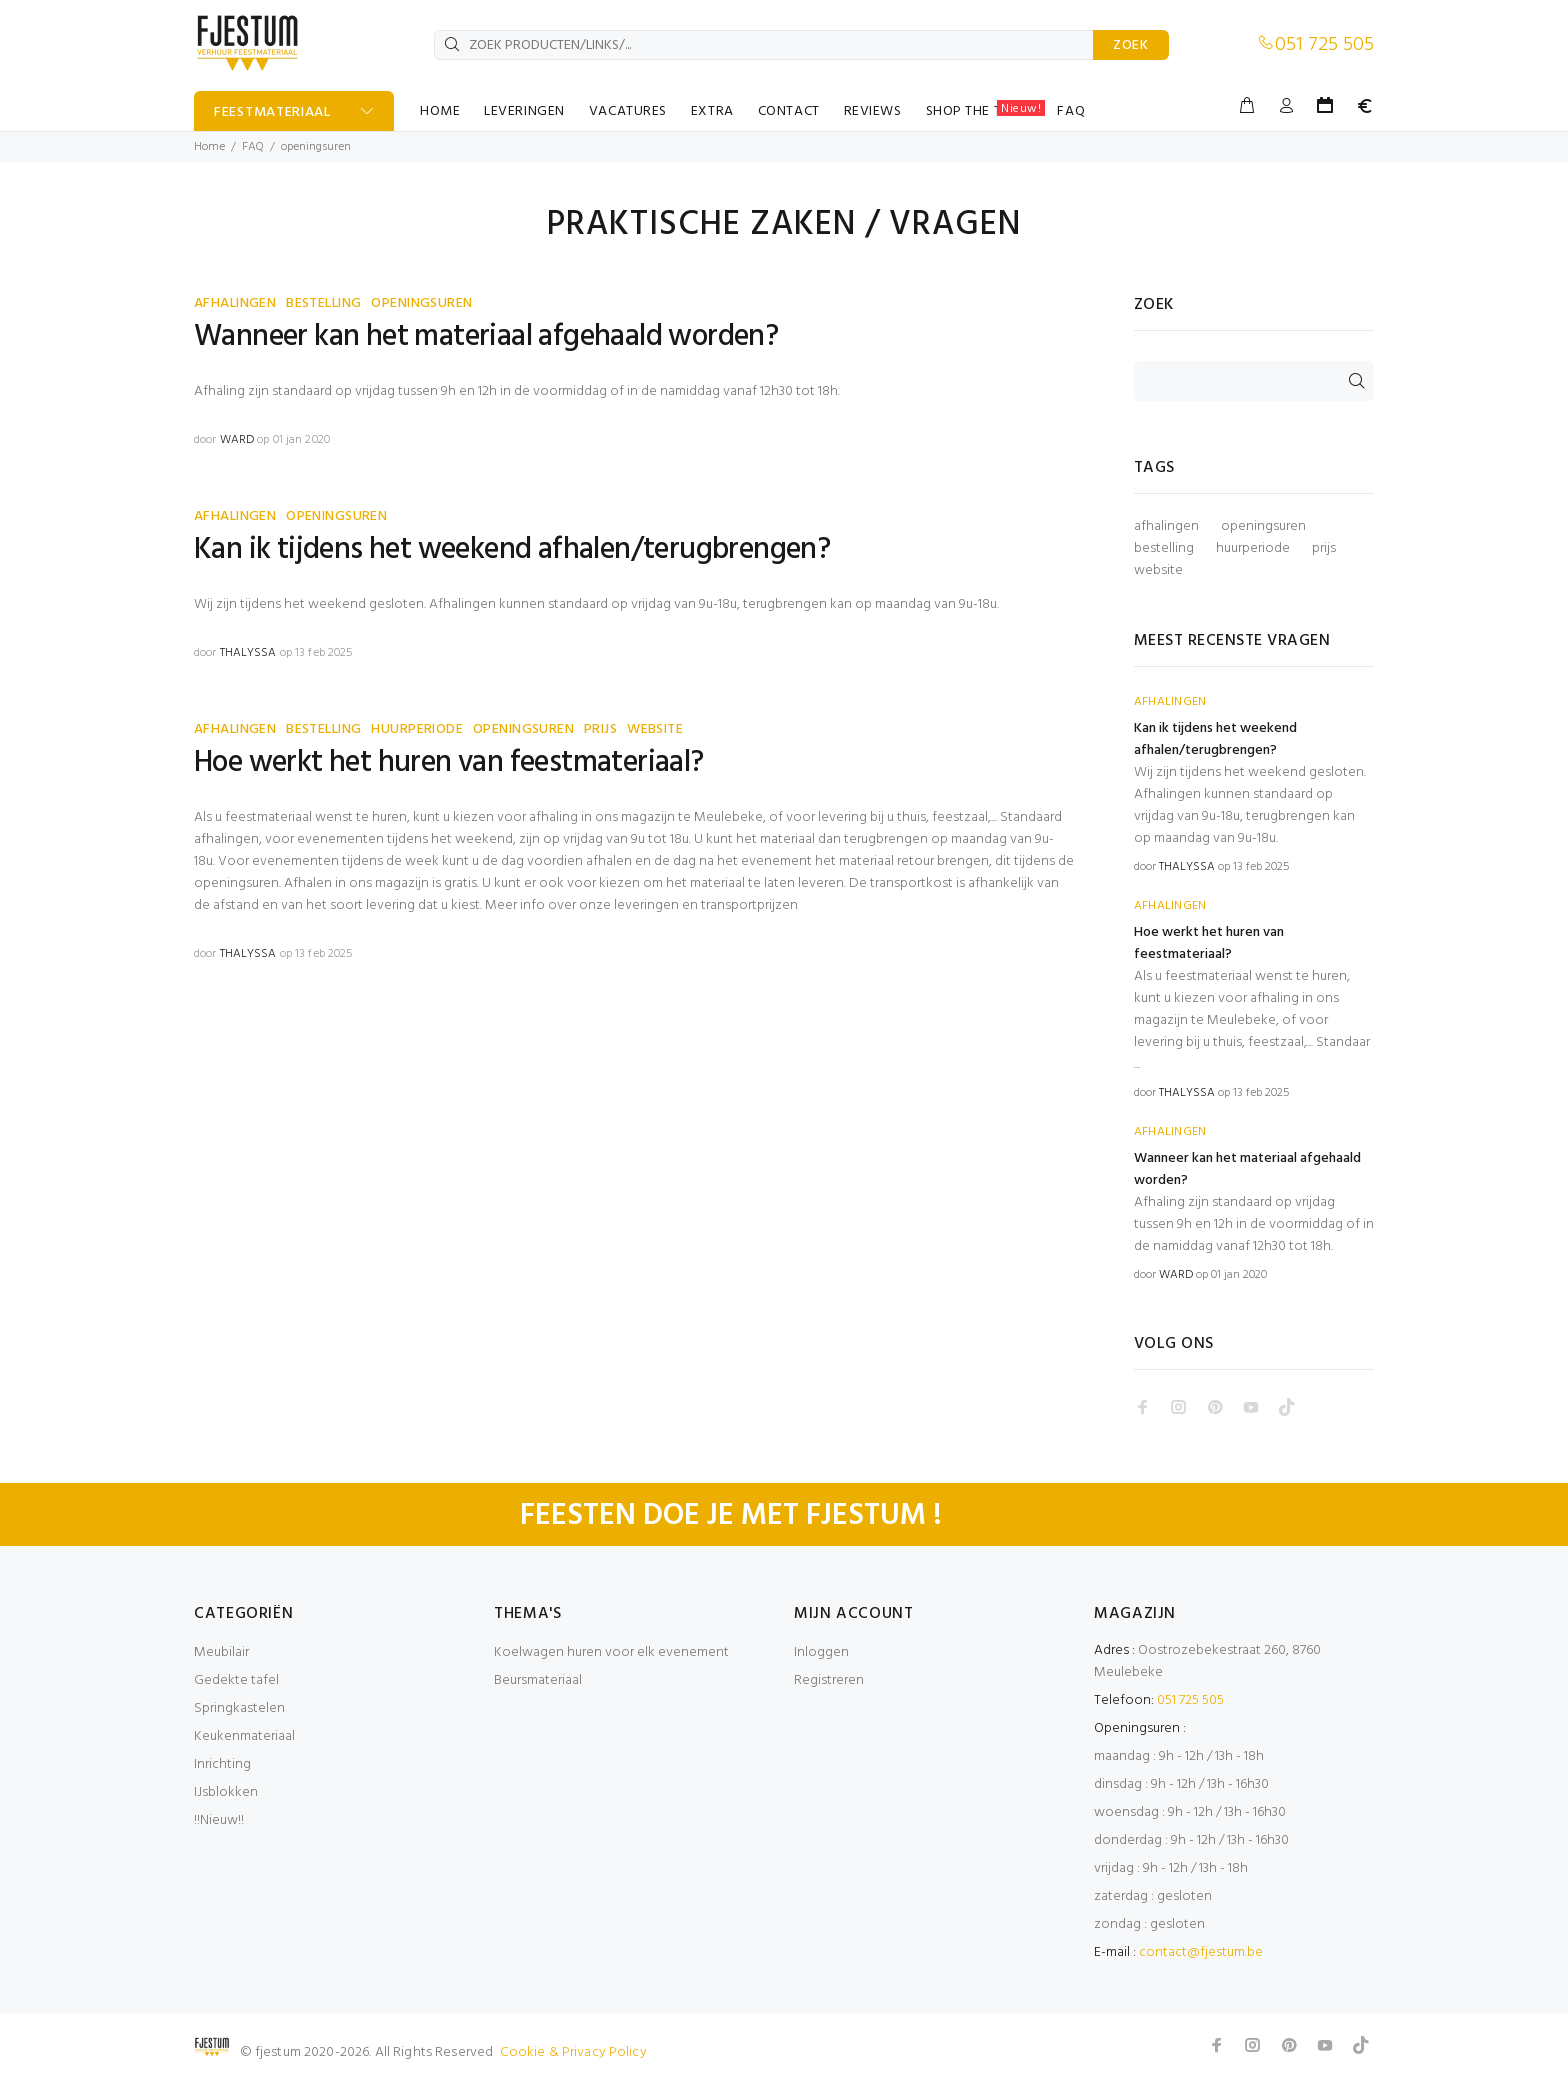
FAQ (1071, 111)
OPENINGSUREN (421, 303)
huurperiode (1253, 549)
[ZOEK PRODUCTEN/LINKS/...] (764, 45)
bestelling (1164, 549)
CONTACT (789, 111)
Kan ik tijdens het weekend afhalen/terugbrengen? (512, 550)
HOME (440, 111)
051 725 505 (1324, 45)
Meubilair (221, 1652)
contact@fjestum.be (1201, 1952)
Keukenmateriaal (244, 1736)
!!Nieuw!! (219, 1820)
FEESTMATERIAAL (272, 112)
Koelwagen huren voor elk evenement (611, 1652)
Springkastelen (239, 1708)
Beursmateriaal (538, 1680)
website (1158, 571)
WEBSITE (655, 729)
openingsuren (1263, 527)
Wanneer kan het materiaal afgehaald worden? (486, 337)
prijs (1324, 549)
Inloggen (821, 1652)
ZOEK (1131, 45)
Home (209, 147)
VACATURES (628, 111)
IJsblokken (226, 1792)
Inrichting (222, 1764)
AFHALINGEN (235, 303)
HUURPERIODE (417, 729)
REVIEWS (873, 111)
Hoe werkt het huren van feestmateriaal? (449, 763)
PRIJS (600, 729)
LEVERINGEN (524, 111)
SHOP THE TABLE (986, 111)
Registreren (829, 1680)
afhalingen (1166, 527)
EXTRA (712, 111)
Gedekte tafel (236, 1680)
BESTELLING (323, 303)
